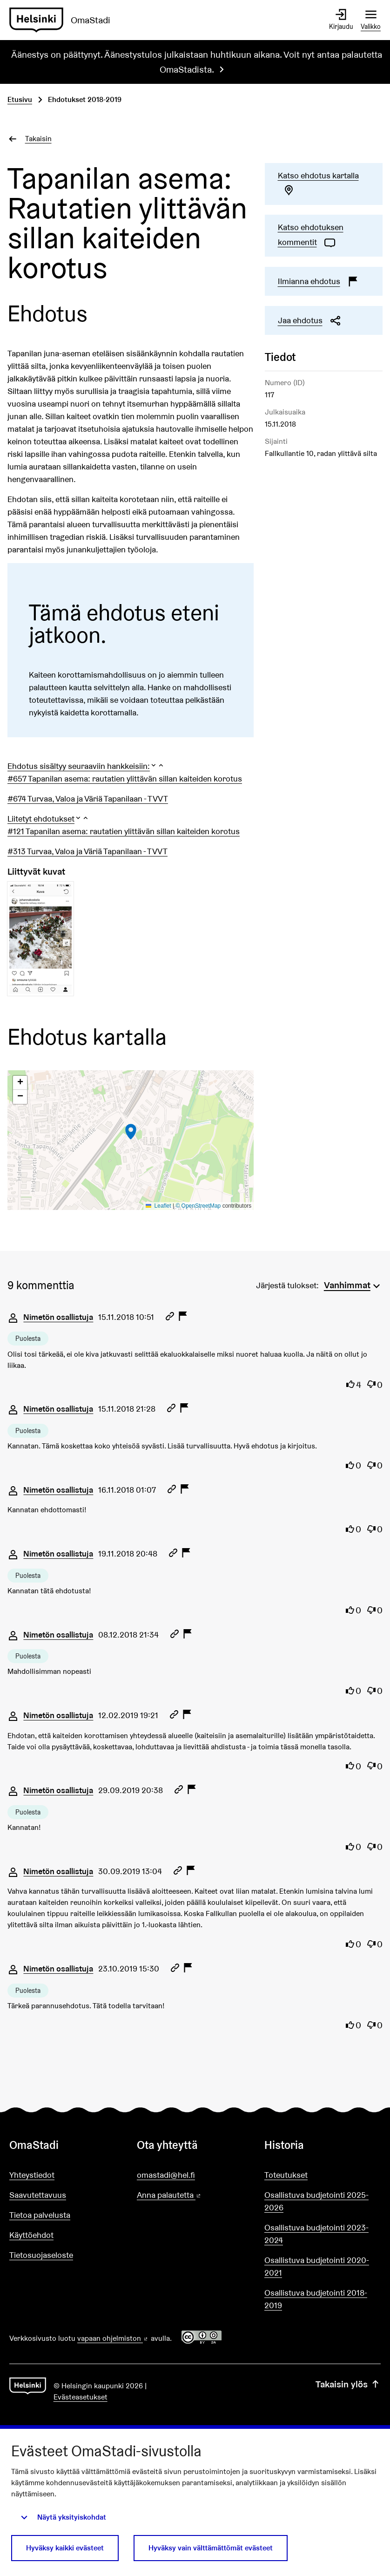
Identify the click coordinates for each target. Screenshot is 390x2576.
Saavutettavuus (37, 2194)
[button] (86, 766)
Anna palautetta (195, 2195)
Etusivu (19, 99)
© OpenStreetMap (198, 1206)
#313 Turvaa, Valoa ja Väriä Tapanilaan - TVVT (87, 851)
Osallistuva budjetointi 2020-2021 (316, 2266)
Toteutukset (286, 2174)
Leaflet (158, 1206)
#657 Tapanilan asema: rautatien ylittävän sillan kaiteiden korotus (124, 778)
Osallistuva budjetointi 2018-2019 (315, 2299)
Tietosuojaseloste (41, 2255)
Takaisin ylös (348, 2385)
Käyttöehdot (31, 2234)
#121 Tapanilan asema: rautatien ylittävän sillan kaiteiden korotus (123, 831)
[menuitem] (353, 1284)
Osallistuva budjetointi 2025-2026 (316, 2201)
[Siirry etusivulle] (63, 20)
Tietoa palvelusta (39, 2214)
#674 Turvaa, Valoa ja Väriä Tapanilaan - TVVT (87, 798)
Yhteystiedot (31, 2174)
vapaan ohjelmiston (113, 2338)
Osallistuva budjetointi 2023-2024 (316, 2233)
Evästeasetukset (81, 2397)
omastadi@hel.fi (166, 2174)
